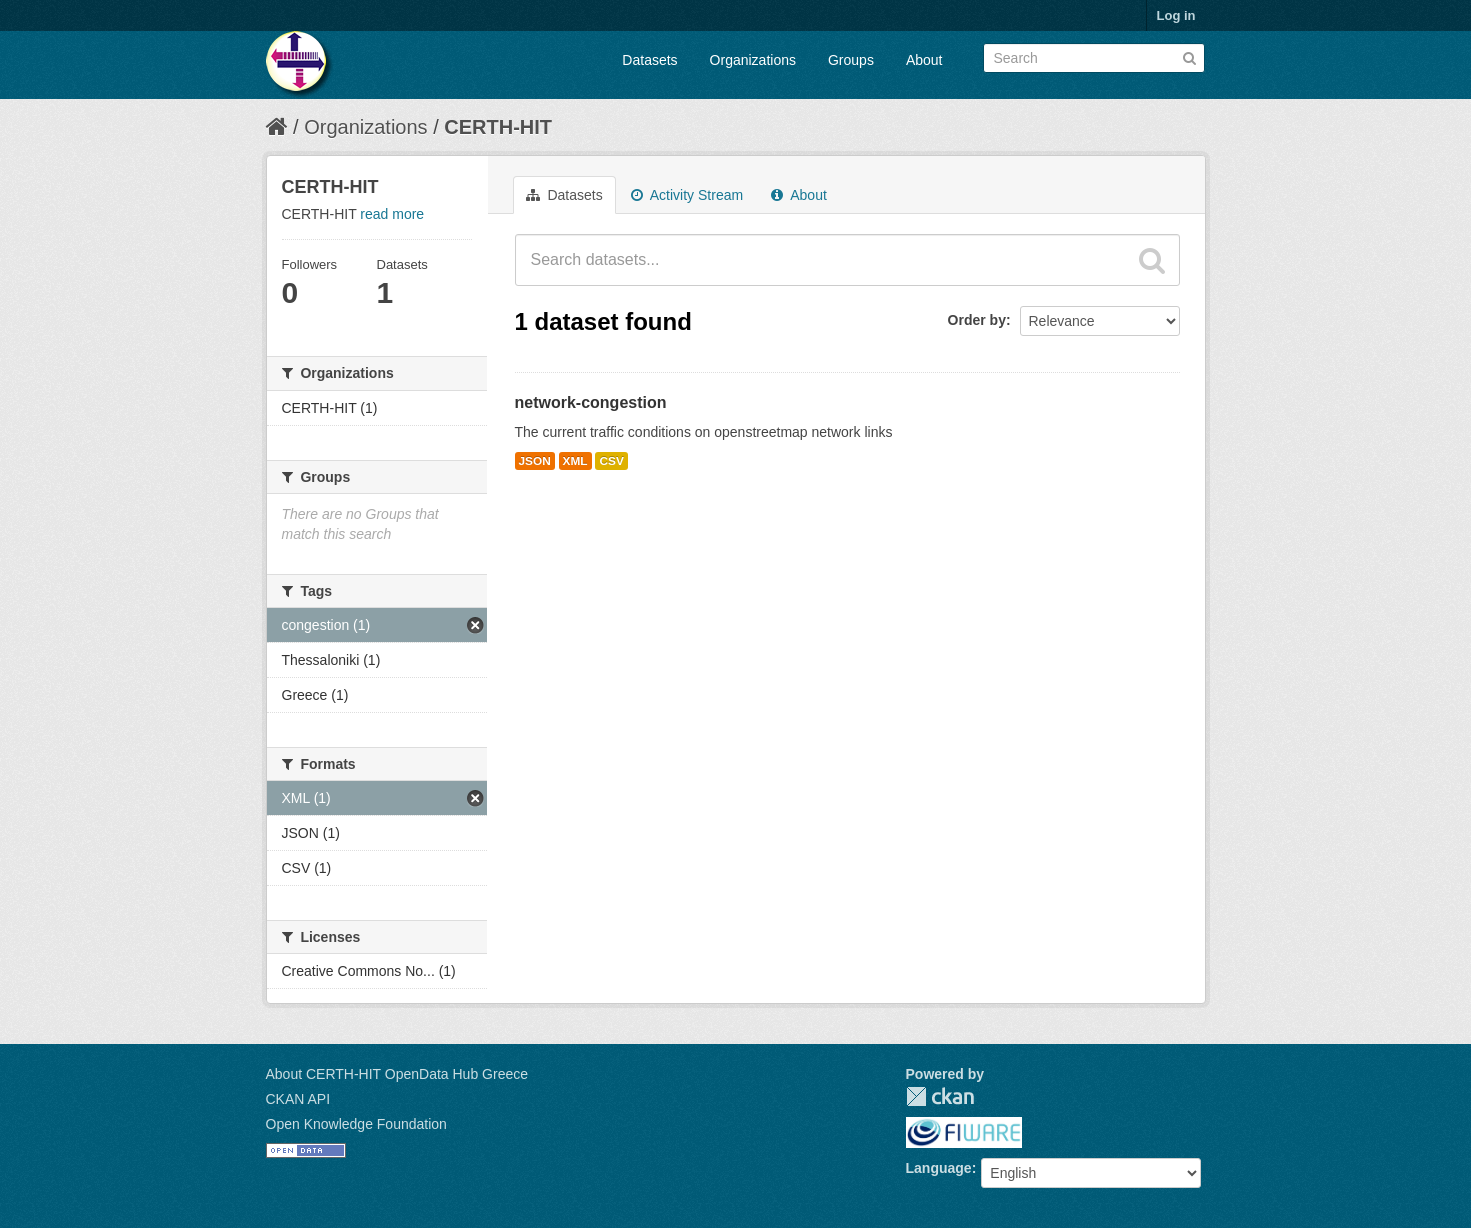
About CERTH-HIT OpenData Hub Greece (397, 1074)
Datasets (649, 60)
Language (939, 1168)
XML (575, 461)
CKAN (940, 1096)
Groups (851, 60)
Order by (977, 320)
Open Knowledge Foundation (356, 1124)
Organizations (753, 60)
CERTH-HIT (498, 127)
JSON (535, 461)
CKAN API (298, 1099)
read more (392, 214)
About (924, 60)
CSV (611, 461)
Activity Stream (687, 195)
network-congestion (591, 402)
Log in (1176, 15)
